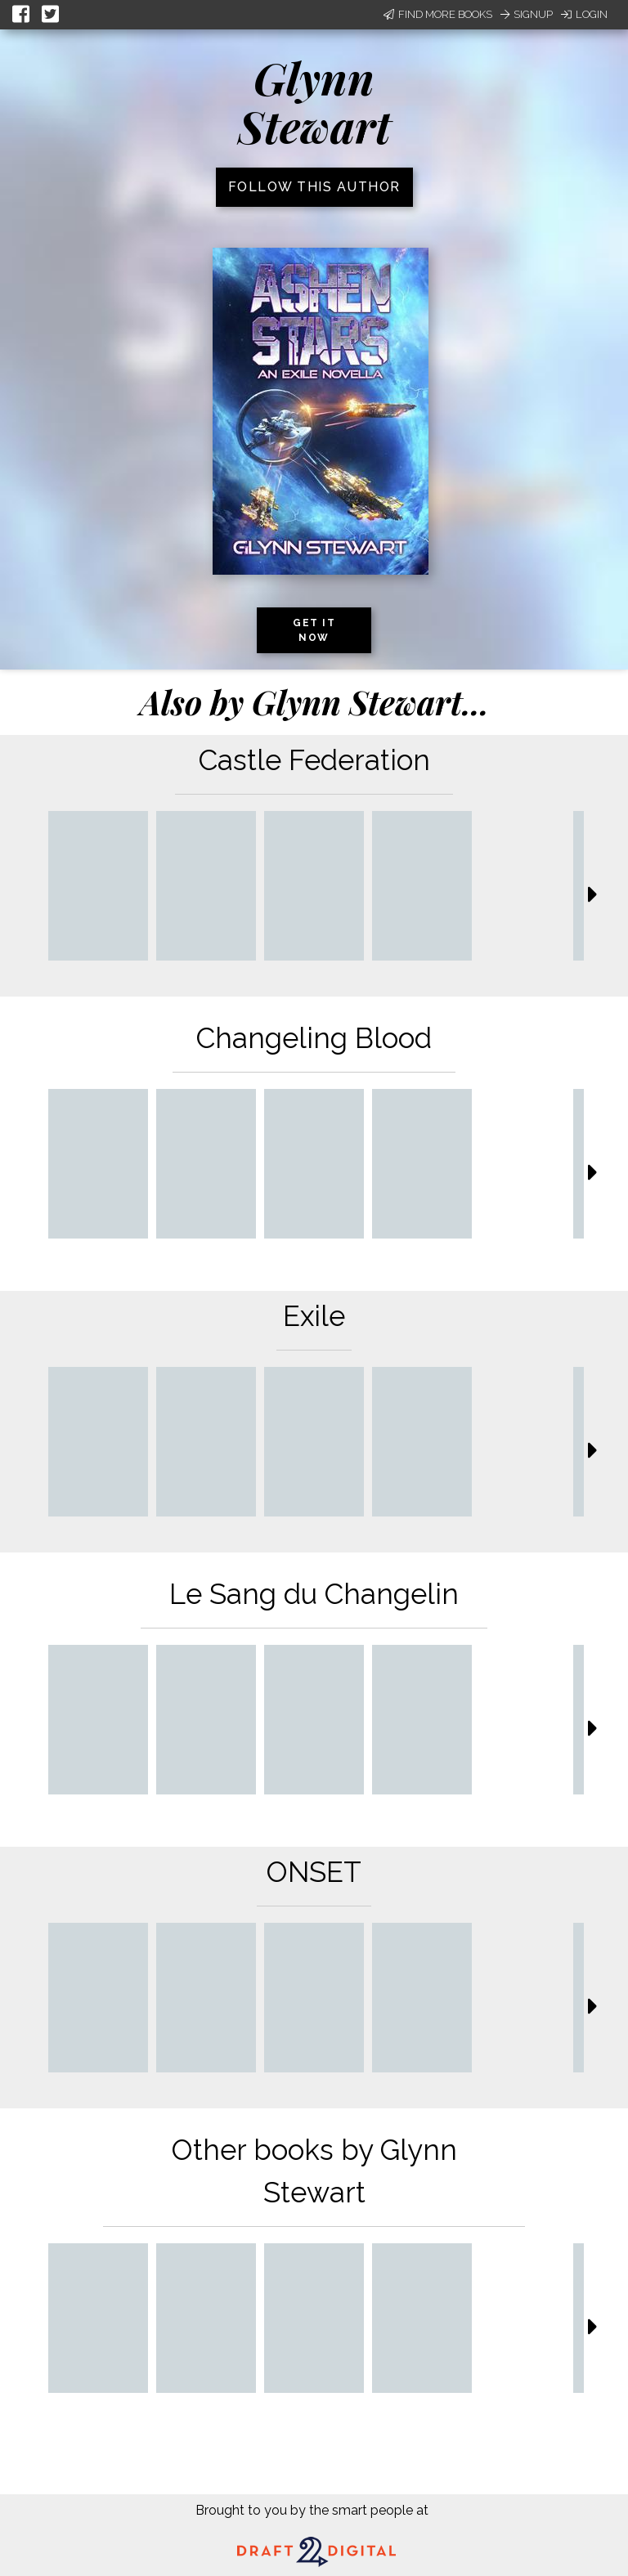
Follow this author (314, 187)
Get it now (314, 630)
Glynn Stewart (314, 101)
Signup (526, 14)
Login (584, 14)
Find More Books (438, 14)
